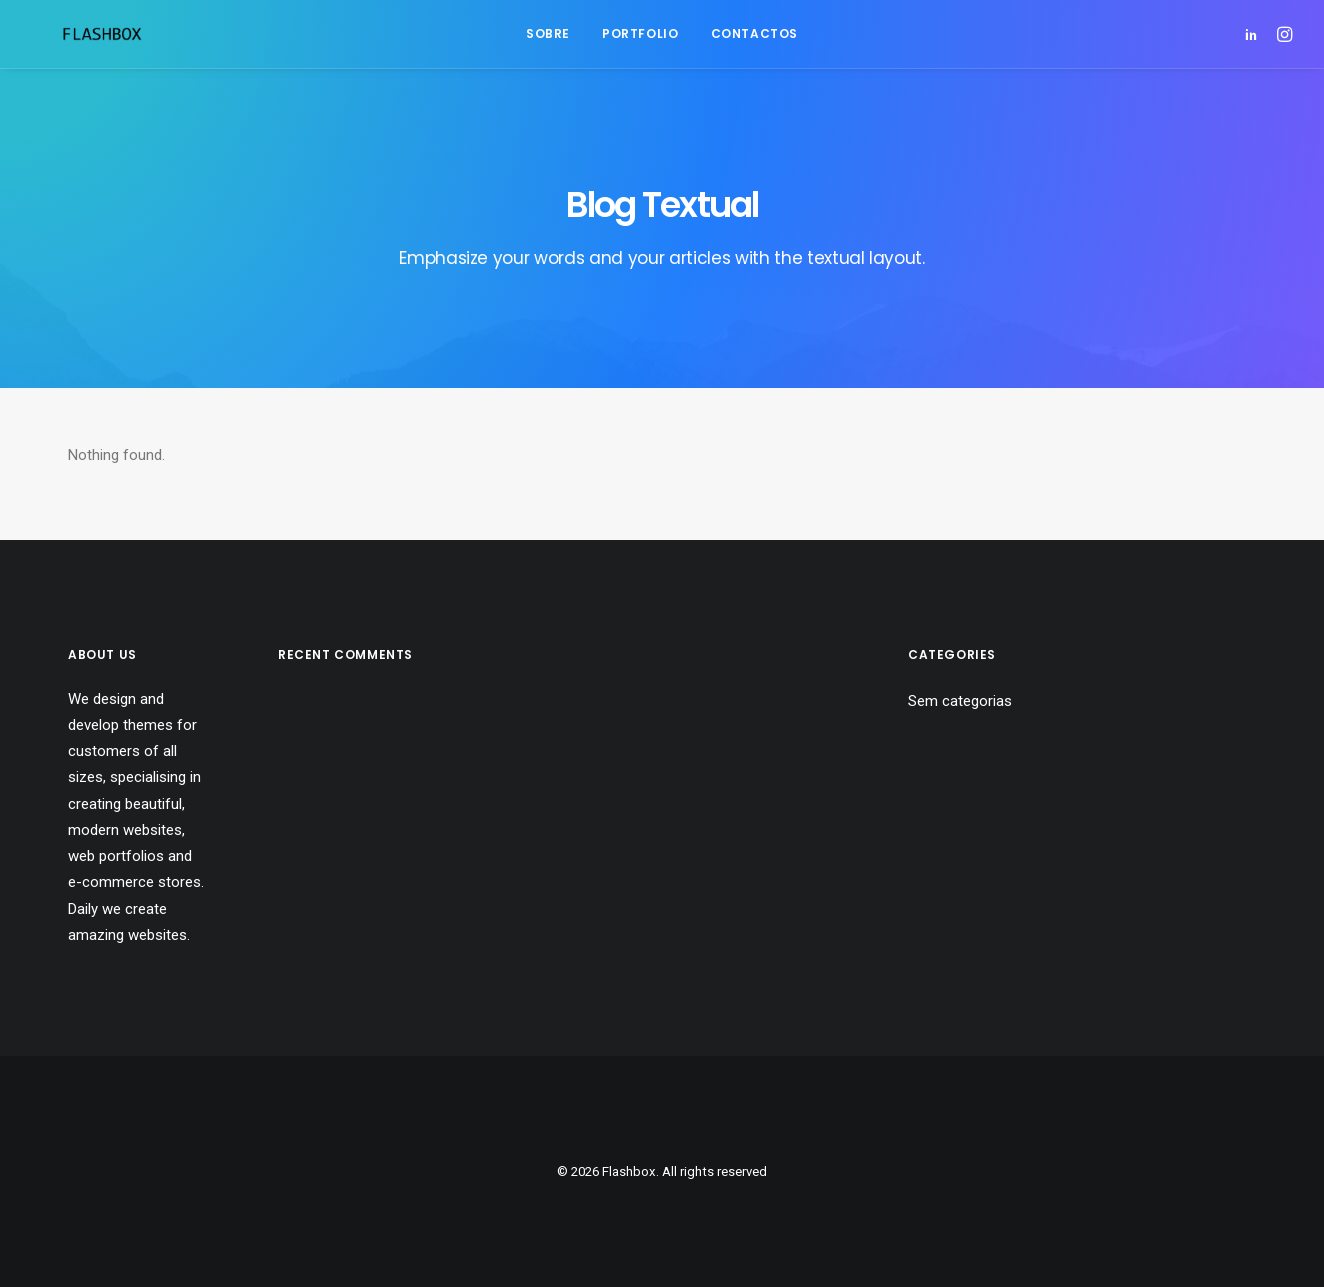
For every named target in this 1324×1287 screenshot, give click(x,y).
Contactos (754, 33)
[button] (1254, 34)
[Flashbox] (72, 34)
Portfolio (640, 33)
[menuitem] (548, 34)
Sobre (548, 33)
